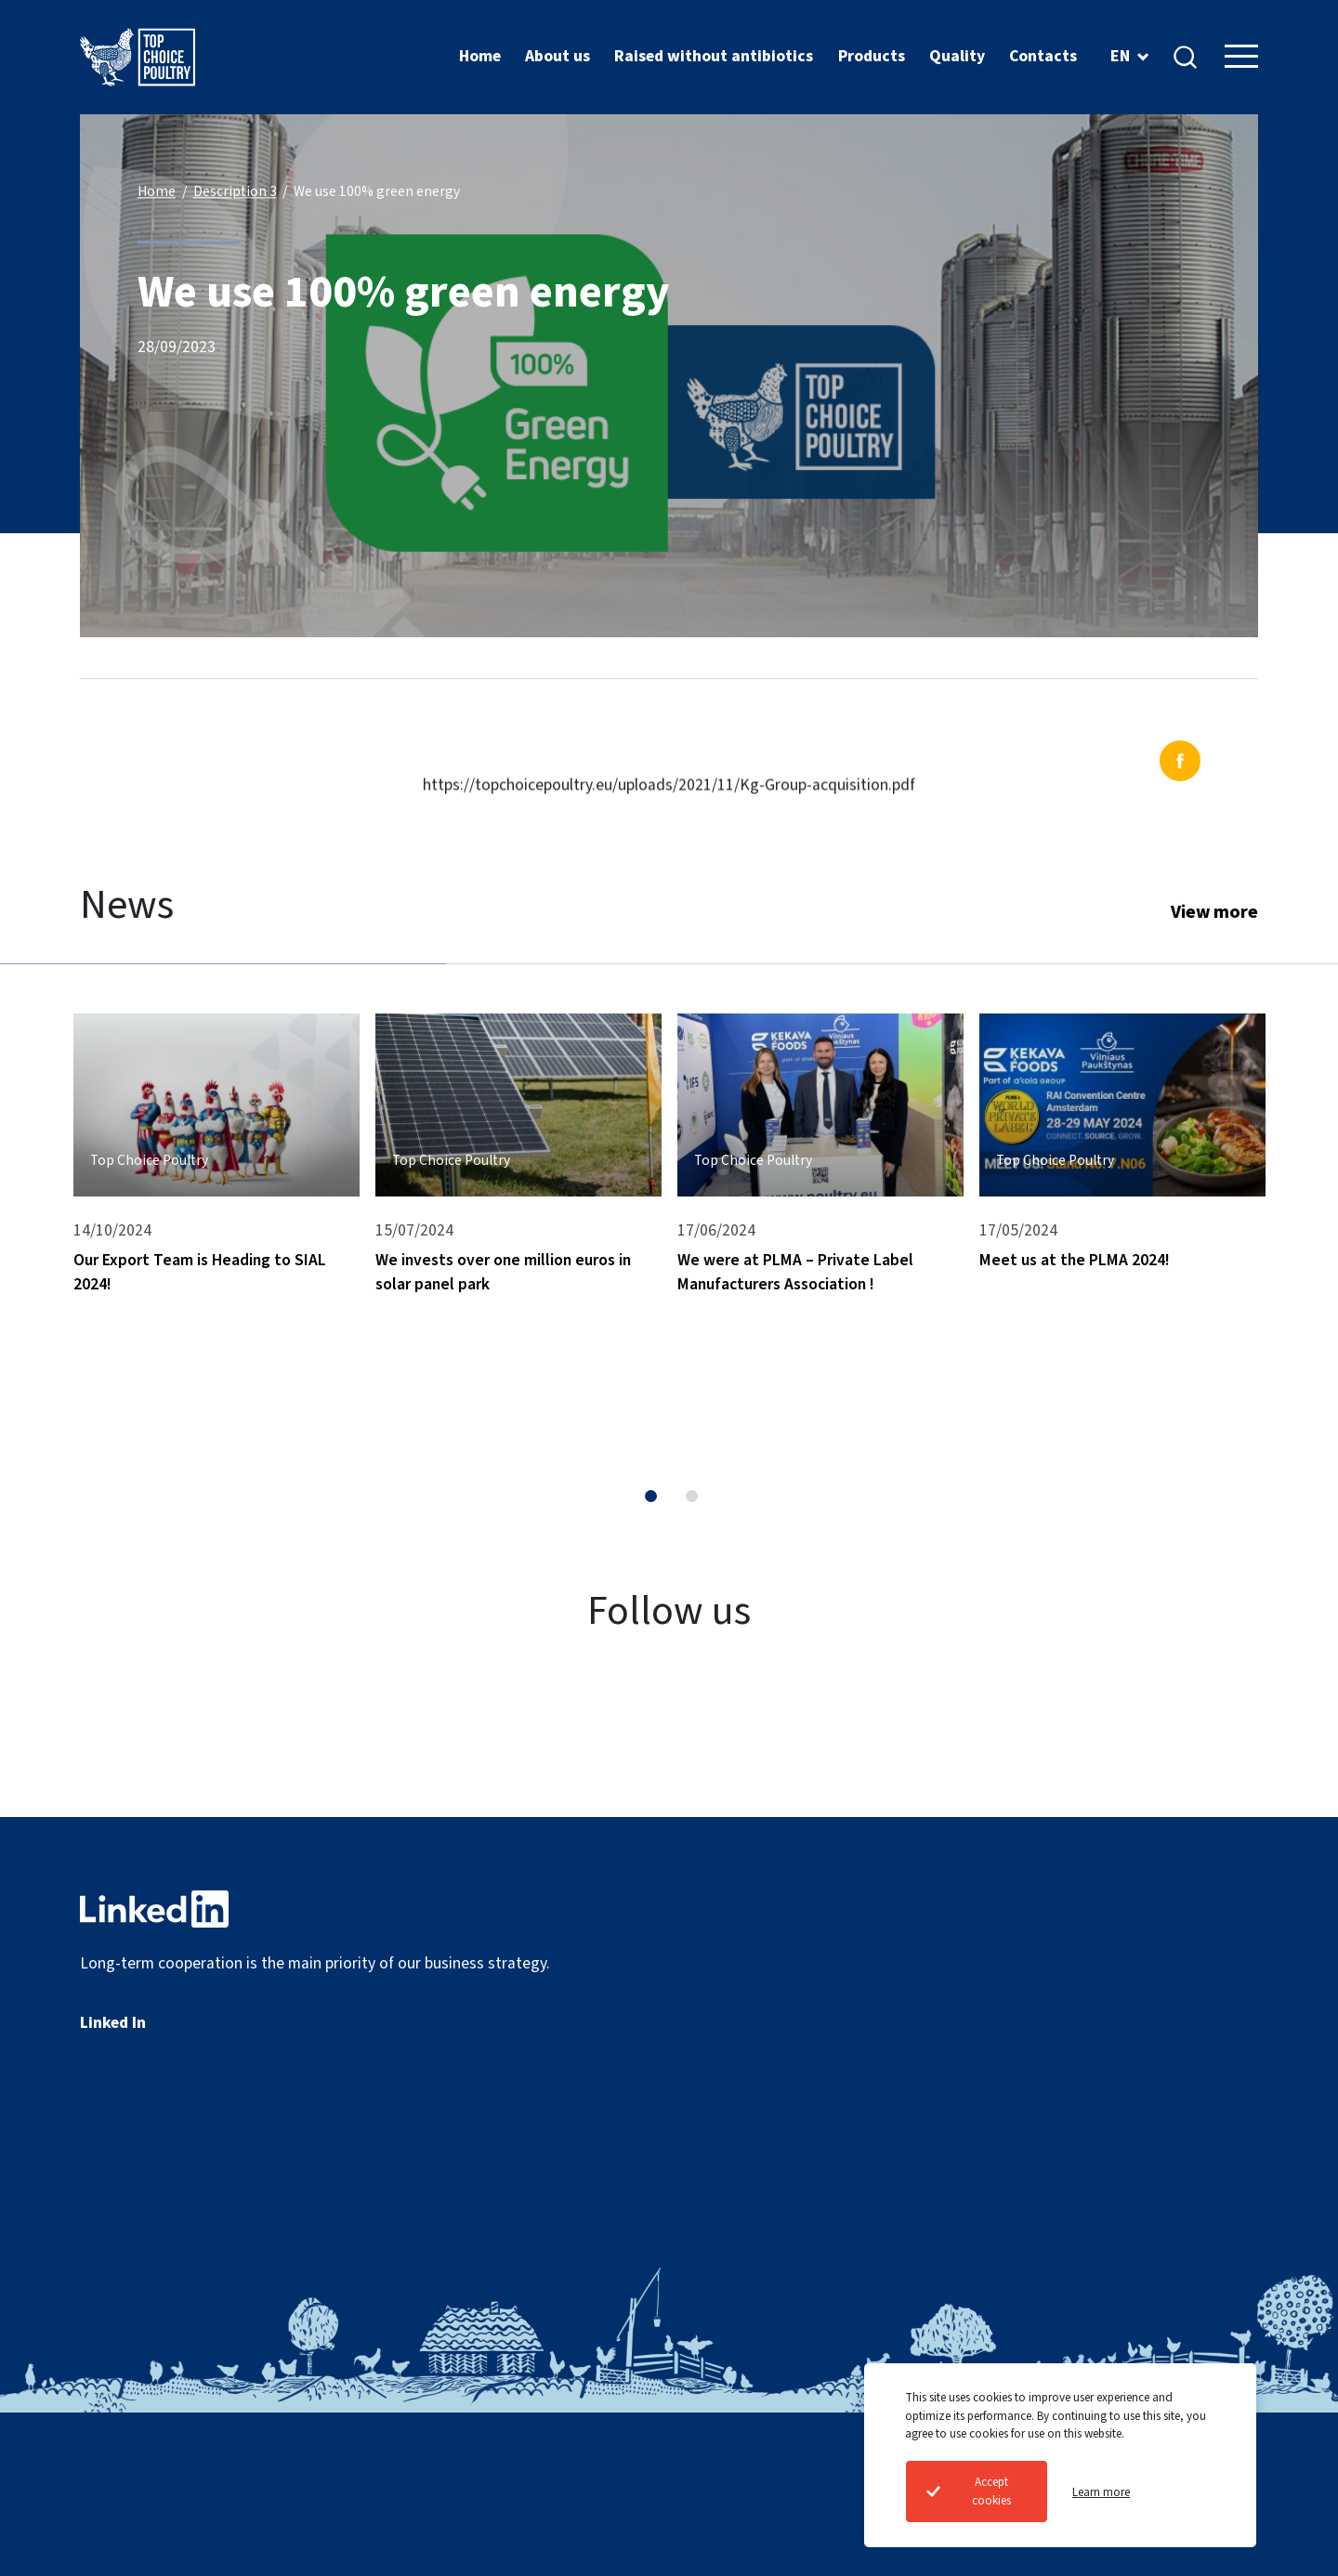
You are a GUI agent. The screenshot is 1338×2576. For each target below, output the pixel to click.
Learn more (1101, 2492)
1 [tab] (651, 1496)
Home (157, 192)
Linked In (113, 2022)
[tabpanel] (216, 1208)
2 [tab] (692, 1496)
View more (1214, 912)
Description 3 (235, 192)
